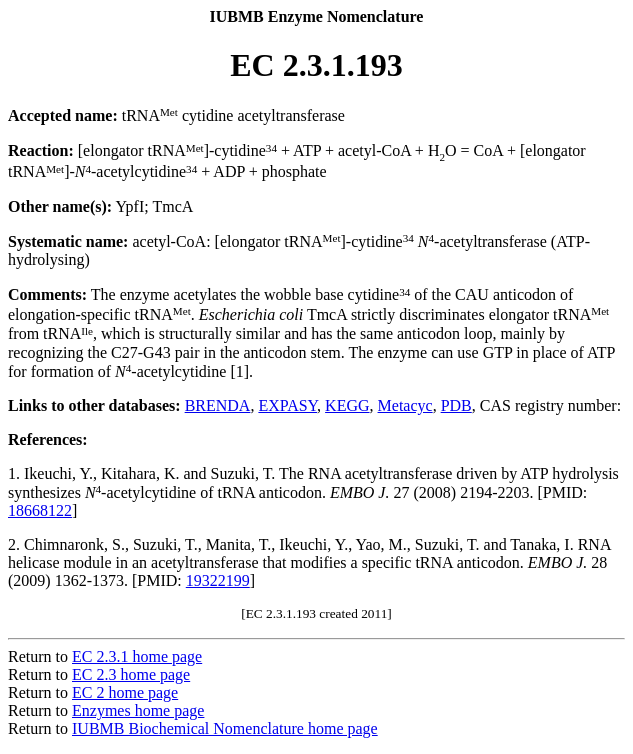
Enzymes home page (138, 710)
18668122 (40, 510)
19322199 (218, 580)
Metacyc (405, 405)
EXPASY (287, 405)
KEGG (347, 405)
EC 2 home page (125, 692)
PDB (456, 405)
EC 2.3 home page (131, 674)
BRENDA (218, 405)
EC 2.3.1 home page (137, 656)
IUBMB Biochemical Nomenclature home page (225, 728)
